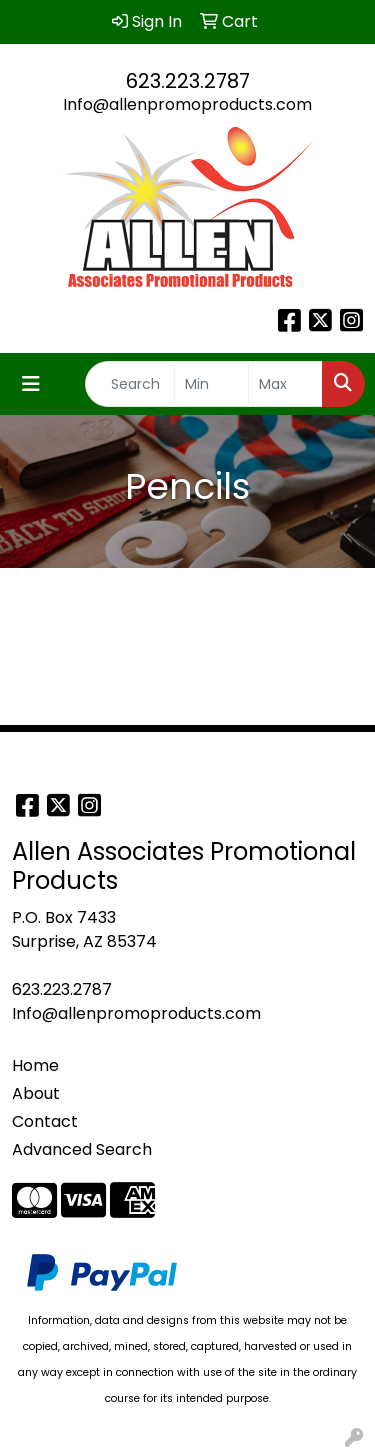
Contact (45, 1121)
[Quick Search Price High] (285, 384)
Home (35, 1065)
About (36, 1093)
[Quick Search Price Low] (211, 384)
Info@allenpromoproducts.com (187, 104)
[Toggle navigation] (31, 384)
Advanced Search (82, 1149)
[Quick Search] (130, 384)
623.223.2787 (188, 81)
